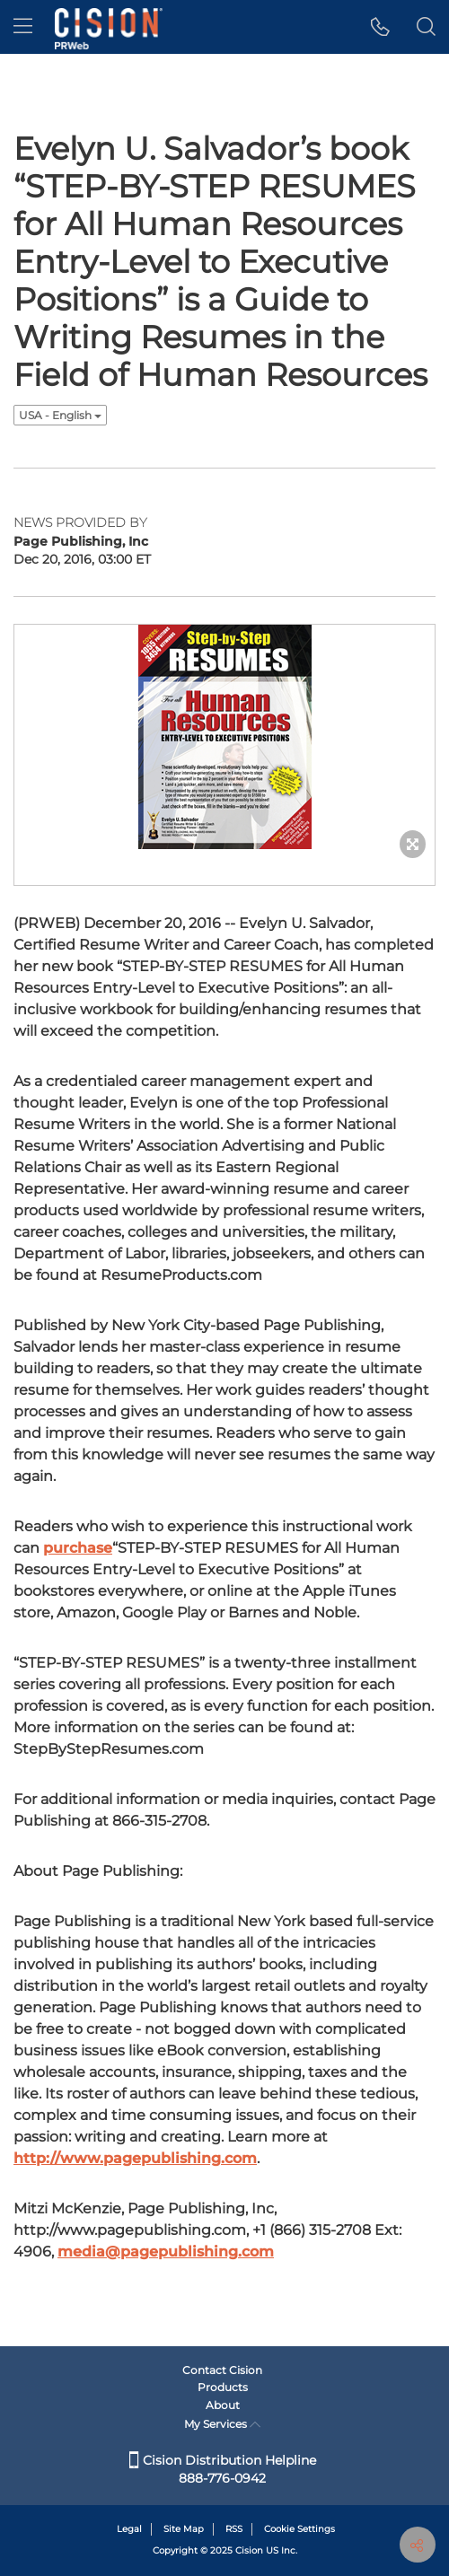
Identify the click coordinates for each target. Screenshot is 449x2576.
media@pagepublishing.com (165, 2251)
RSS (233, 2529)
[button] (380, 27)
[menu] (23, 27)
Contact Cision (222, 2370)
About (223, 2405)
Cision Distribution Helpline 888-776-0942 (222, 2469)
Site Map (183, 2529)
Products (223, 2387)
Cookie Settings (299, 2529)
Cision (249, 2550)
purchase (77, 1547)
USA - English (60, 415)
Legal (129, 2529)
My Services (222, 2424)
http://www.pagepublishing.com (135, 2158)
